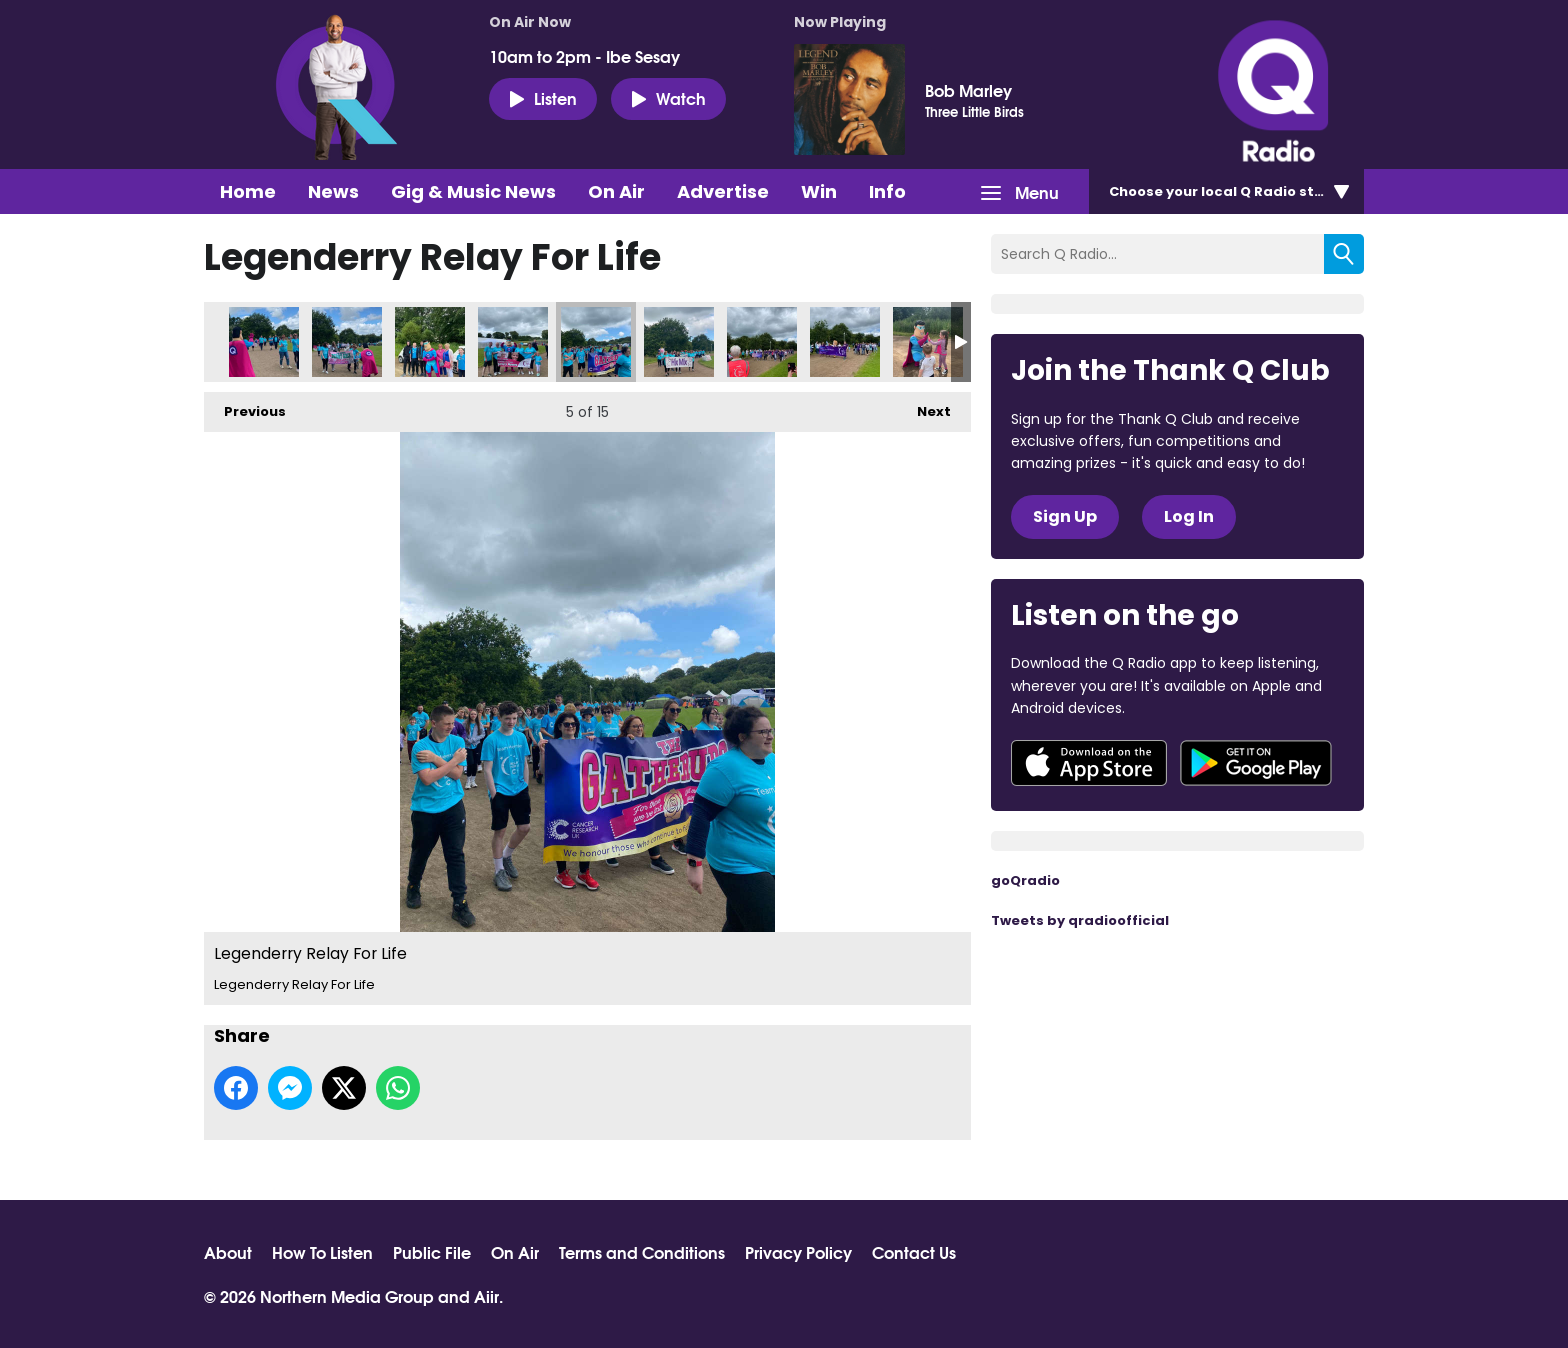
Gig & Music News (473, 191)
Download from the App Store (1089, 763)
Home (248, 191)
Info (887, 191)
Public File (432, 1252)
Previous (245, 406)
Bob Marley (968, 90)
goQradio (1025, 880)
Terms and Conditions (642, 1252)
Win (819, 191)
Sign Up (1065, 516)
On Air (616, 191)
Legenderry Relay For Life (264, 342)
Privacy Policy (798, 1252)
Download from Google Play (1256, 763)
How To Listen (322, 1252)
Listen (543, 98)
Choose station (1231, 191)
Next (924, 406)
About (228, 1252)
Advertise (723, 191)
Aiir (486, 1295)
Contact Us (914, 1252)
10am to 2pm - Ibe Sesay (584, 56)
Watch (668, 98)
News (333, 191)
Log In (1189, 516)
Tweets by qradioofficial (1080, 920)
